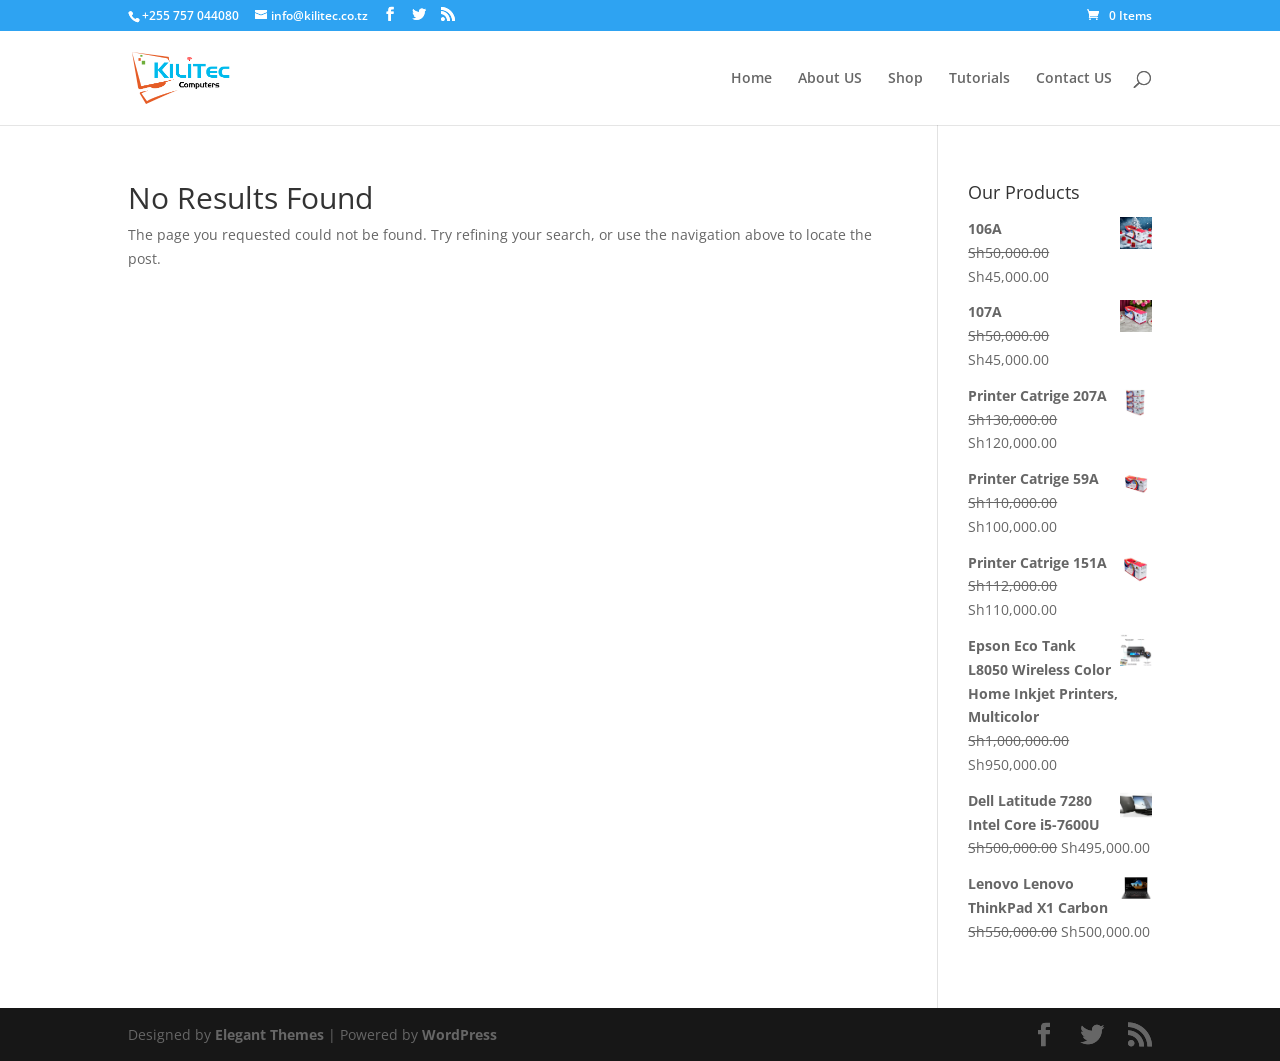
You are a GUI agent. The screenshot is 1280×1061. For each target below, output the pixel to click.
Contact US (1074, 79)
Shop (905, 79)
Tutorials (979, 79)
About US (830, 79)
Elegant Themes (269, 1034)
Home (751, 79)
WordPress (459, 1034)
